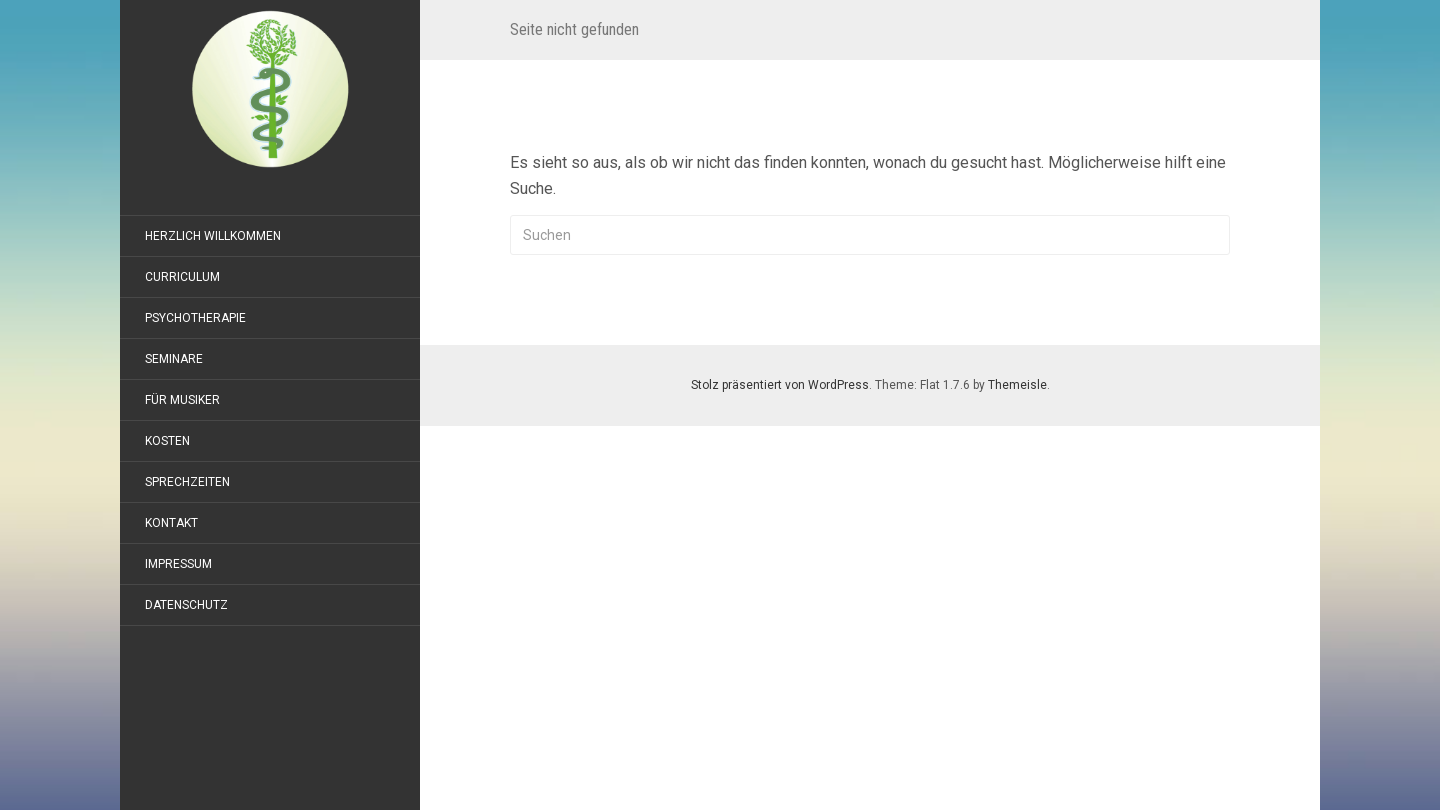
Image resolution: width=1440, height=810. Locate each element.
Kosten (167, 441)
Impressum (178, 564)
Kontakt (171, 523)
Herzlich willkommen (213, 236)
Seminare (174, 359)
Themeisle (1017, 385)
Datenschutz (186, 605)
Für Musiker (182, 400)
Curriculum (182, 277)
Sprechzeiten (187, 482)
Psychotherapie (195, 318)
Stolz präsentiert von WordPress (780, 385)
